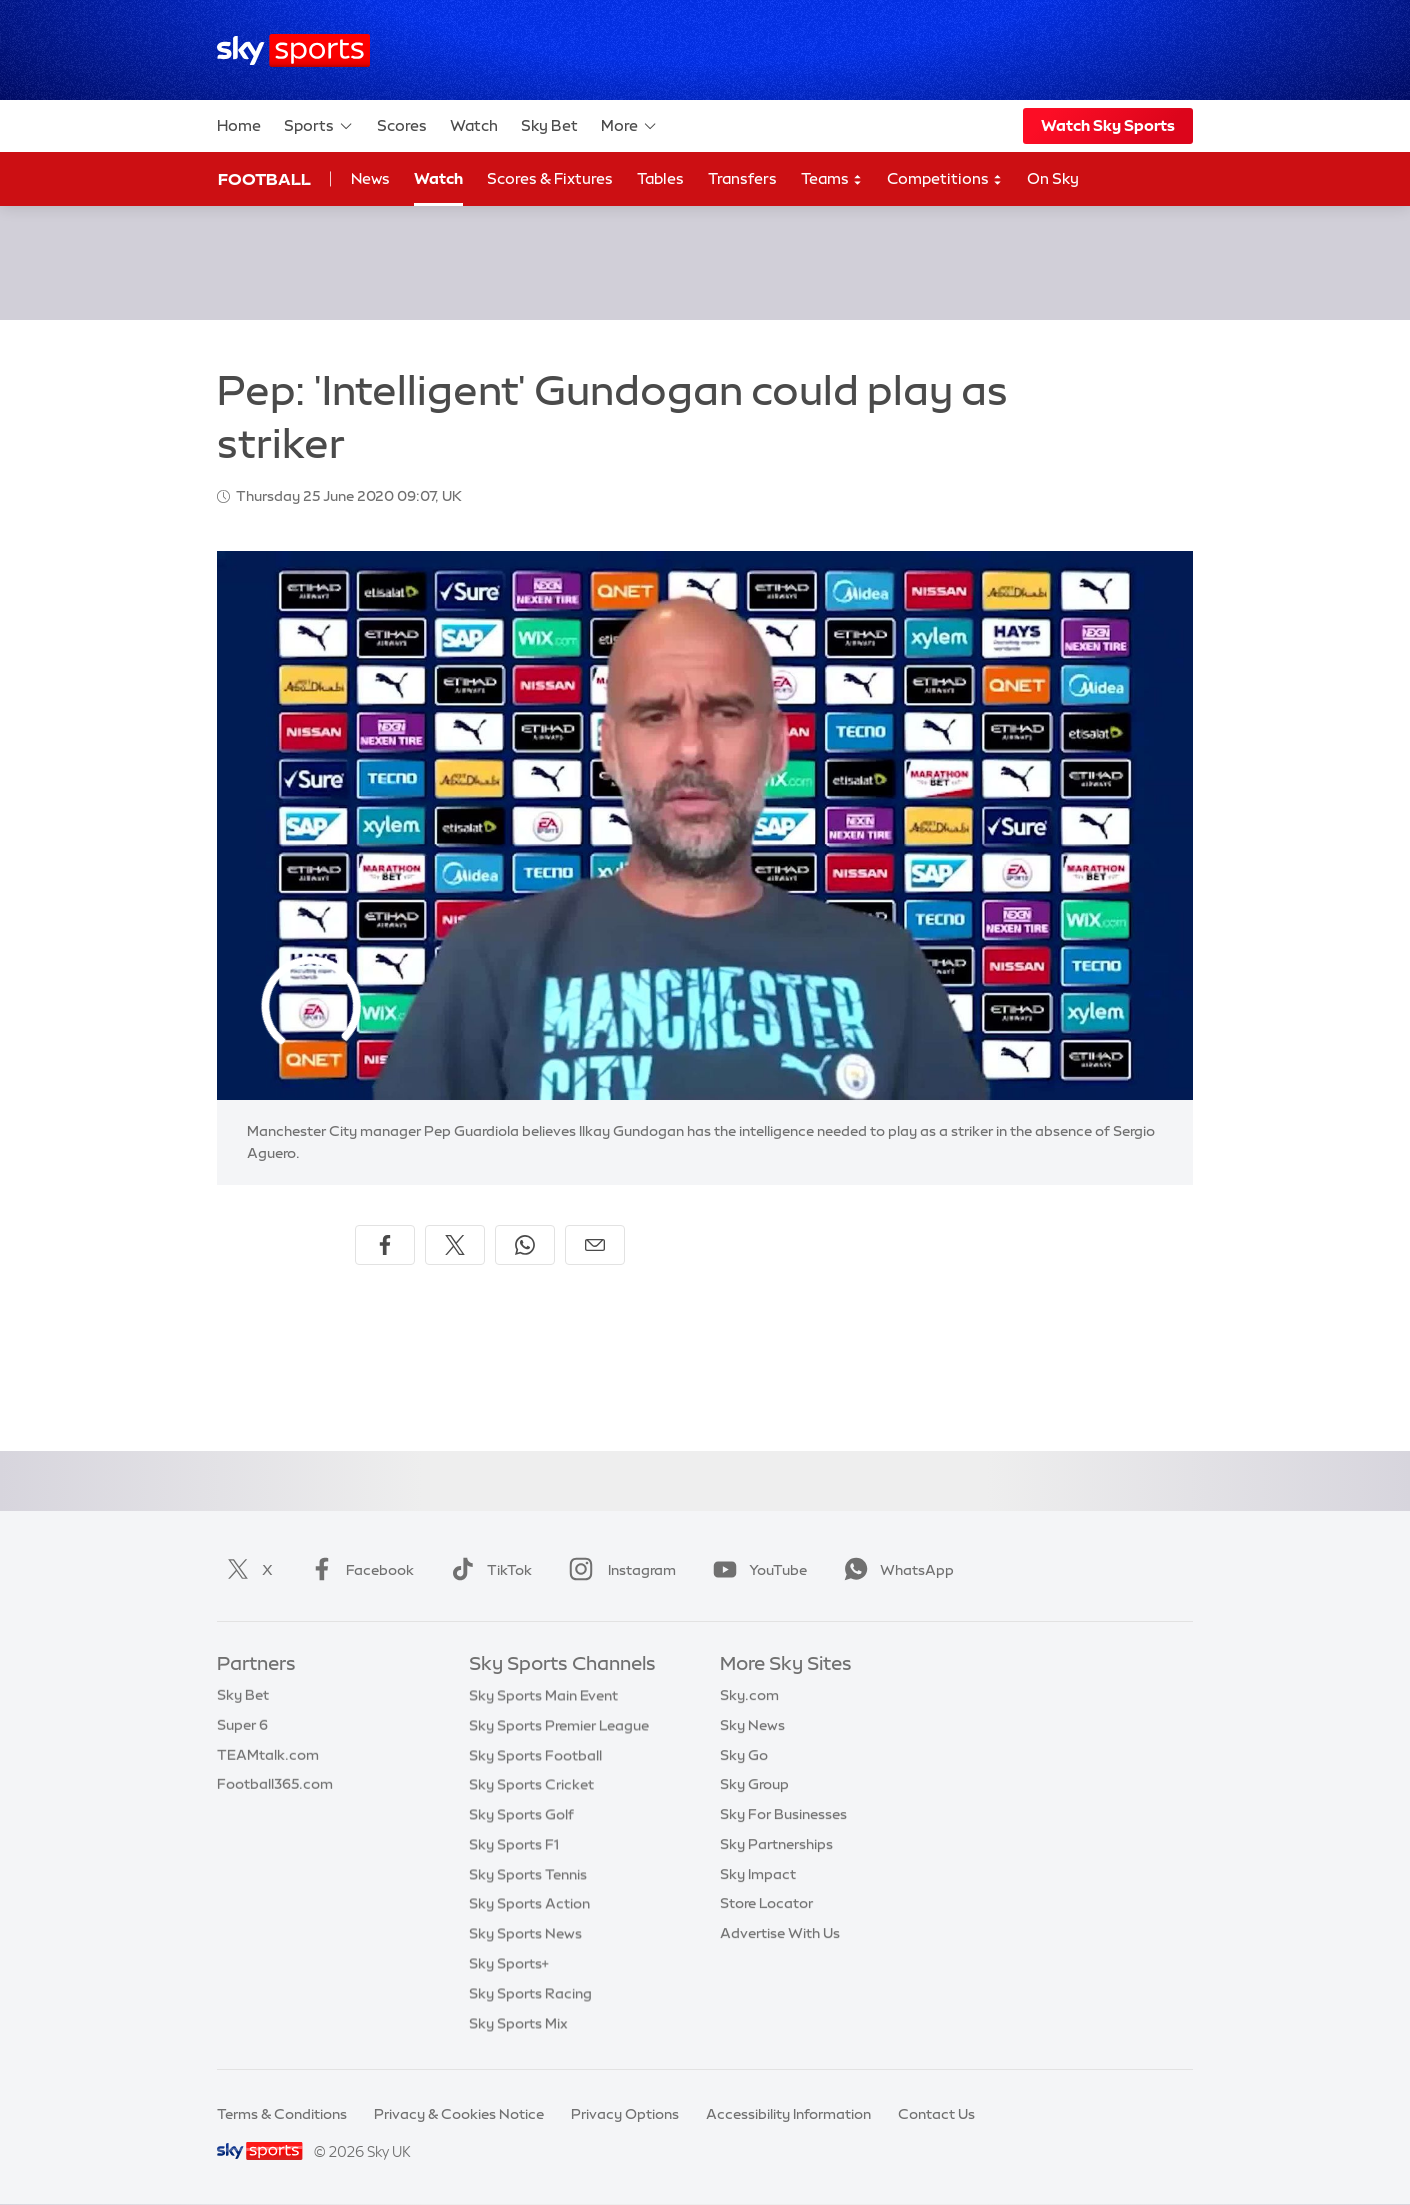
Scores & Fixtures (550, 178)
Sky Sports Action (529, 1903)
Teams (832, 179)
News (370, 178)
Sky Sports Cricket (531, 1784)
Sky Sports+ (509, 1963)
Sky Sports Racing (530, 1993)
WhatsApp (895, 1570)
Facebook (358, 1570)
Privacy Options (625, 2114)
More (629, 126)
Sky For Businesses (783, 1814)
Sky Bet (549, 125)
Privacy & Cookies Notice (459, 2114)
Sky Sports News (525, 1933)
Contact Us (936, 2114)
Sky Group (754, 1784)
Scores (402, 125)
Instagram (618, 1570)
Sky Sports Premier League (559, 1725)
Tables (660, 178)
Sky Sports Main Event (543, 1695)
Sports (319, 126)
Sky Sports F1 (514, 1844)
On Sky (1053, 178)
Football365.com (275, 1784)
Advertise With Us (780, 1933)
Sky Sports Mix (518, 2023)
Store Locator (766, 1903)
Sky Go (744, 1755)
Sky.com (749, 1695)
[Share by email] (595, 1245)
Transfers (742, 178)
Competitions (945, 179)
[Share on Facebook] (385, 1245)
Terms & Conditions (282, 2114)
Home (239, 125)
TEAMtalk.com (268, 1755)
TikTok (487, 1570)
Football (264, 179)
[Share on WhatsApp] (525, 1245)
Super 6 (242, 1725)
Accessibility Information (788, 2114)
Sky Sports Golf (521, 1814)
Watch (474, 125)
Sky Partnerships (776, 1844)
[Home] (293, 50)
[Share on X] (455, 1245)
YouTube (756, 1570)
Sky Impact (758, 1874)
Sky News (752, 1725)
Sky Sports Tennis (528, 1874)
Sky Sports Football (535, 1755)
